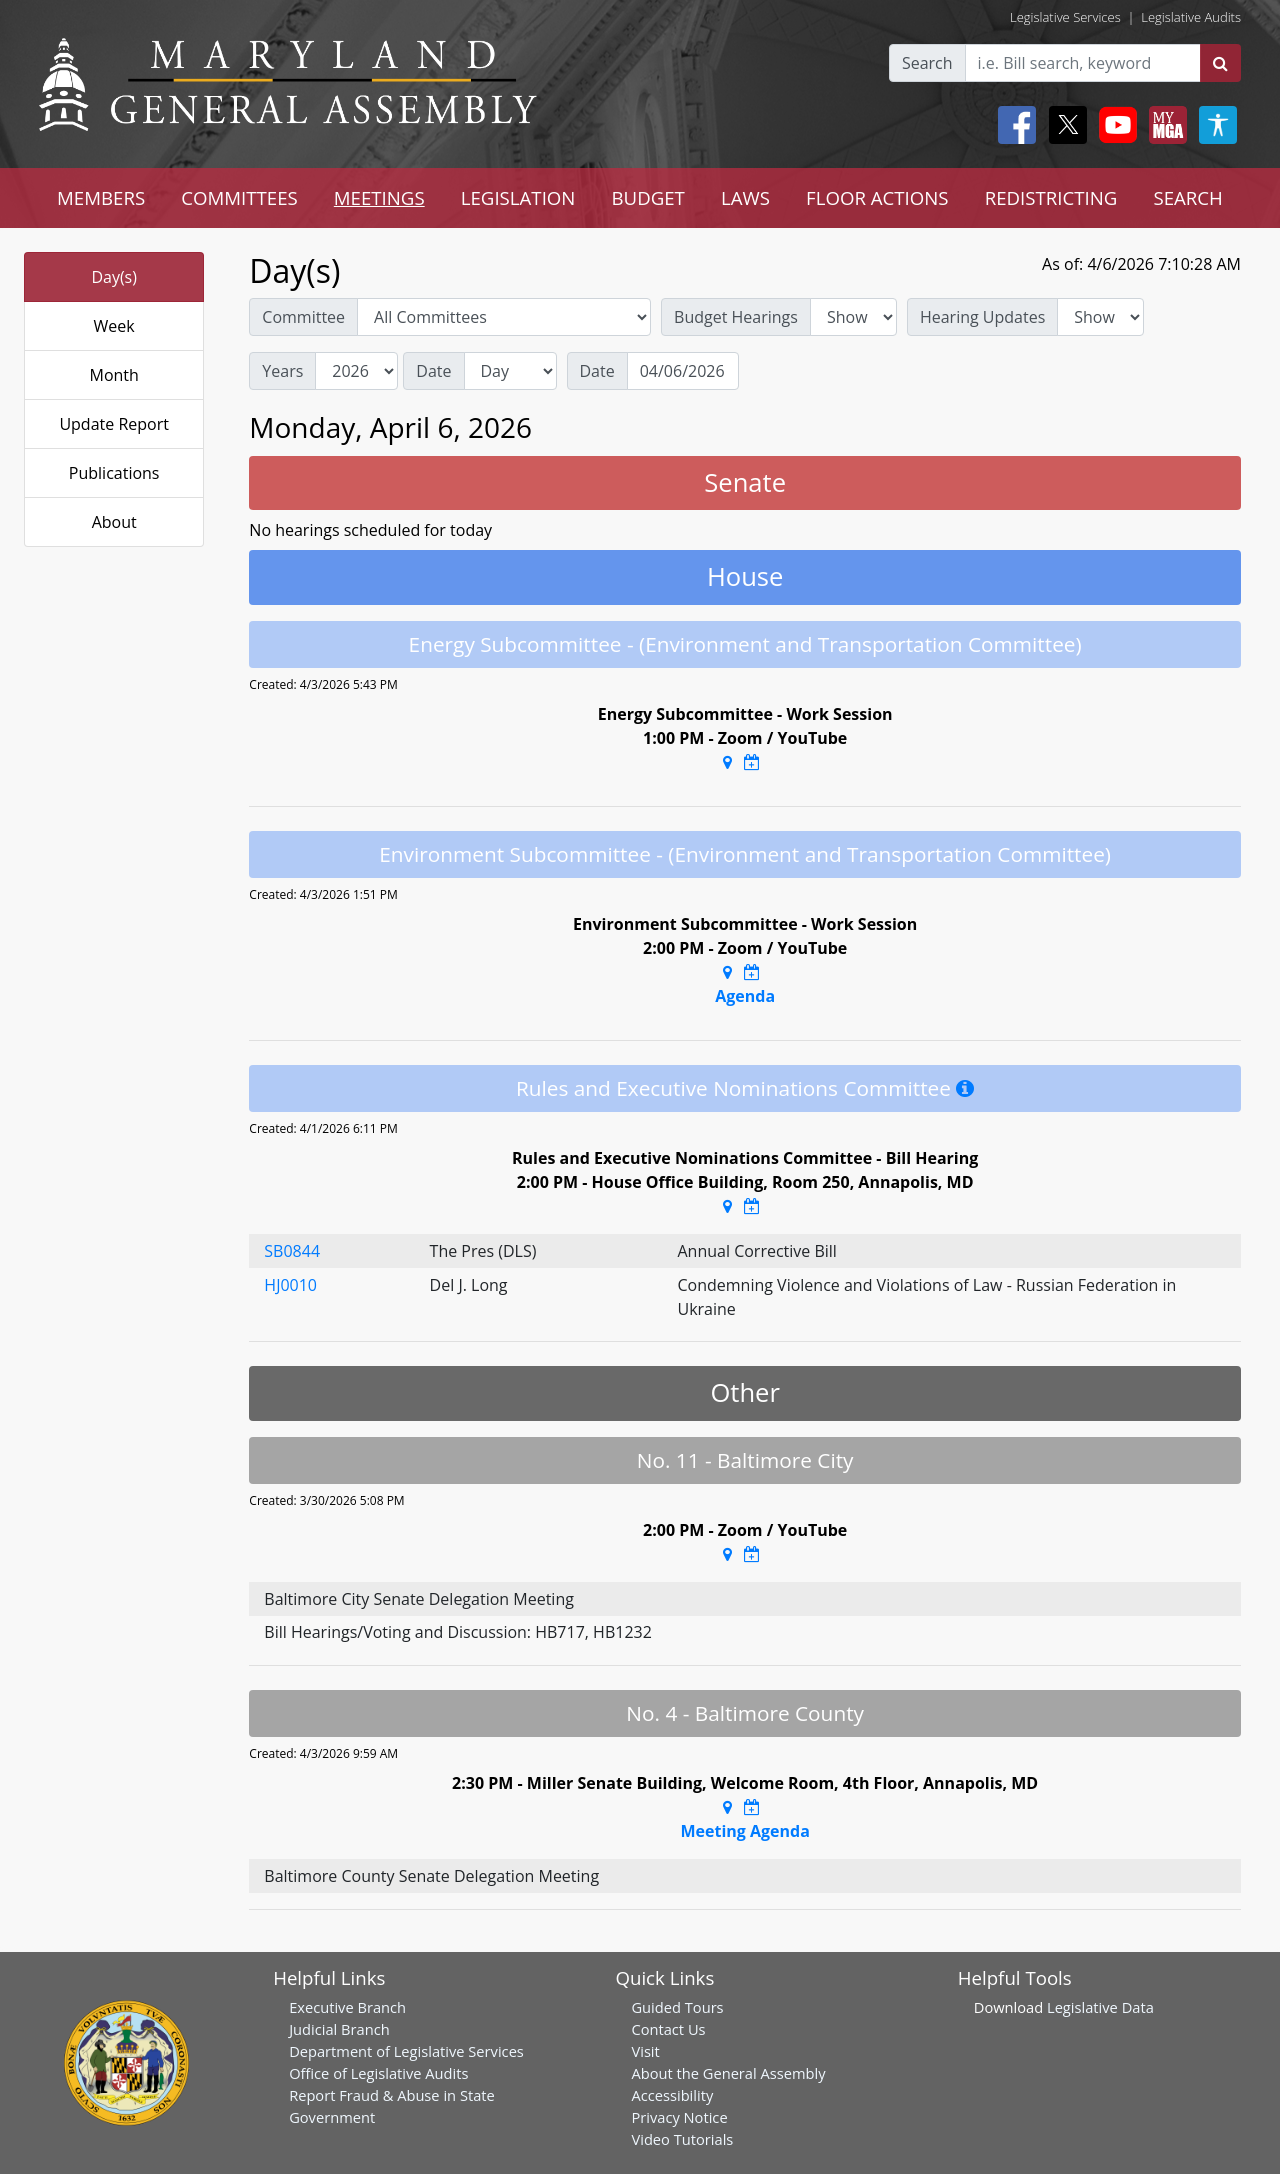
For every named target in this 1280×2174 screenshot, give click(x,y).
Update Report (114, 424)
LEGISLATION (518, 197)
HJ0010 (290, 1285)
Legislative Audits (1191, 17)
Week (114, 326)
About (114, 522)
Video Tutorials (682, 2139)
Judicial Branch (339, 2029)
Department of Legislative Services (406, 2051)
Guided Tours (677, 2007)
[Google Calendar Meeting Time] (752, 762)
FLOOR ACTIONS (877, 197)
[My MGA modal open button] (1164, 125)
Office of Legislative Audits (378, 2073)
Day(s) (114, 277)
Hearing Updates (982, 317)
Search (927, 63)
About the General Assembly (728, 2073)
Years (282, 371)
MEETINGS (379, 197)
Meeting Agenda (744, 1831)
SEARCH (1187, 197)
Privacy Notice (679, 2117)
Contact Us (668, 2029)
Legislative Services (1065, 17)
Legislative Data (1100, 2007)
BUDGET (647, 197)
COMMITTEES (239, 197)
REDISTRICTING (1051, 197)
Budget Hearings (736, 317)
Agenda (745, 996)
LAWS (745, 197)
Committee (303, 317)
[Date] (683, 371)
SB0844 (292, 1251)
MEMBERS (101, 197)
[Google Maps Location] (727, 762)
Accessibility (672, 2095)
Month (113, 375)
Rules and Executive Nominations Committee (733, 1088)
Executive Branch (347, 2007)
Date (433, 371)
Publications (114, 473)
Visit (645, 2051)
